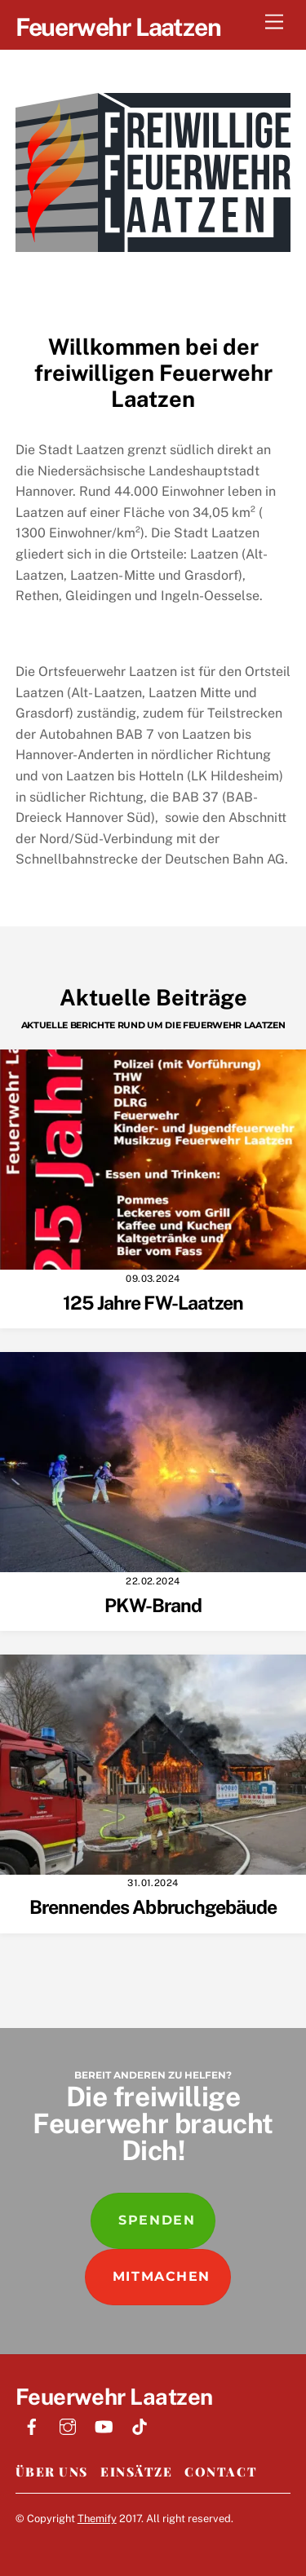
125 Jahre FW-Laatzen (153, 1303)
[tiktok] (139, 2425)
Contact (220, 2471)
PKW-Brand (153, 1605)
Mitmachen (162, 2276)
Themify (97, 2518)
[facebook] (32, 2425)
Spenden (156, 2220)
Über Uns (52, 2471)
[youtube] (103, 2425)
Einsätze (136, 2471)
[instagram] (67, 2425)
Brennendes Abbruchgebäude (153, 1907)
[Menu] (274, 22)
